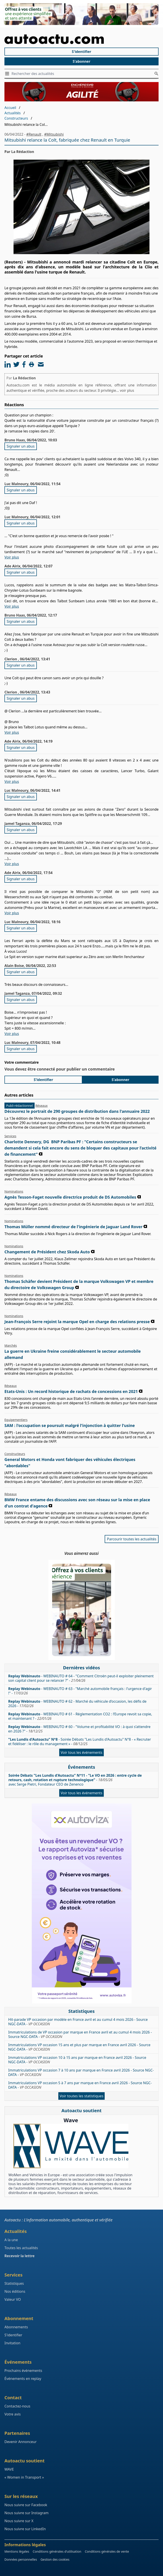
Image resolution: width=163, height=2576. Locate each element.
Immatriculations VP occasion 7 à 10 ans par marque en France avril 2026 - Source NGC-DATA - (81, 2072)
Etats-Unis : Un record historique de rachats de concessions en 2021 (71, 1391)
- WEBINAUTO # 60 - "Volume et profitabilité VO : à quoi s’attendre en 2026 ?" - (79, 1729)
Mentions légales (16, 2551)
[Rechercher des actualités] (156, 73)
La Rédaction (24, 378)
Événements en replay (22, 2378)
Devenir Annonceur (20, 2441)
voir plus (127, 390)
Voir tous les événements (81, 1752)
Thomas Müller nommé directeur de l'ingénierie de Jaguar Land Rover (73, 1226)
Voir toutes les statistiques (81, 2096)
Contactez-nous (17, 2406)
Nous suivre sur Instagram (26, 2512)
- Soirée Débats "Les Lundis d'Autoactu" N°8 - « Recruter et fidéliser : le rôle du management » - (79, 1741)
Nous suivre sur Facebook (25, 2504)
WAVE (9, 2469)
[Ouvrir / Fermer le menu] (8, 73)
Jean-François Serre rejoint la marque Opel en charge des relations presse (77, 1321)
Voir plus (11, 557)
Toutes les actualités (21, 2247)
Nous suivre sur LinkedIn (25, 2528)
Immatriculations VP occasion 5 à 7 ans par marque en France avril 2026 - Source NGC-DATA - (80, 2085)
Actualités (12, 113)
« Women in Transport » (24, 2477)
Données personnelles (20, 2559)
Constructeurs (16, 118)
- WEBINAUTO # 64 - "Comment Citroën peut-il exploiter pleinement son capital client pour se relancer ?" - (81, 1678)
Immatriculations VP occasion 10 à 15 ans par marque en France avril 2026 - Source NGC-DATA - (77, 2059)
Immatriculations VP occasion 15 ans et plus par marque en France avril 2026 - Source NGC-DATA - (79, 2047)
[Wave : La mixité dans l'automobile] (70, 2146)
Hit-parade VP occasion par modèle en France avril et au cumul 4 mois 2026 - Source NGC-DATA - (78, 2021)
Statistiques (14, 2283)
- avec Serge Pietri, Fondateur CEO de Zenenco (75, 1780)
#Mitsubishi (54, 134)
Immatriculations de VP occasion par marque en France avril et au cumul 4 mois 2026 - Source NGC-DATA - (80, 2034)
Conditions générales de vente (107, 2551)
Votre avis (12, 2414)
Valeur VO (12, 2299)
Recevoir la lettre (19, 2255)
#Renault (33, 134)
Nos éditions (14, 2291)
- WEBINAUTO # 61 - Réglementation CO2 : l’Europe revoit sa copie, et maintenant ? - (80, 1716)
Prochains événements (23, 2370)
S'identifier (81, 51)
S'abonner (81, 61)
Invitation (12, 2343)
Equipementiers (15, 1420)
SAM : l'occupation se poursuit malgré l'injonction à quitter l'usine (69, 1425)
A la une (11, 2239)
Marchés (10, 1345)
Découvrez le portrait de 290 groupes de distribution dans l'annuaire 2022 (77, 1111)
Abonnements (16, 2327)
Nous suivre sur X (18, 2520)
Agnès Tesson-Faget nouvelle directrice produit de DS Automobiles (70, 1197)
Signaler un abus (21, 446)
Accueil (10, 107)
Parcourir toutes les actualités (131, 1539)
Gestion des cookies (55, 2559)
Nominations (13, 1191)
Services (10, 1136)
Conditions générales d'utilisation (57, 2551)
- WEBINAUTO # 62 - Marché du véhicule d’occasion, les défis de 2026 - (77, 1703)
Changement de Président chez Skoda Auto (47, 1251)
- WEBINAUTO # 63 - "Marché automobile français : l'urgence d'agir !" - (80, 1691)
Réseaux (41, 1105)
